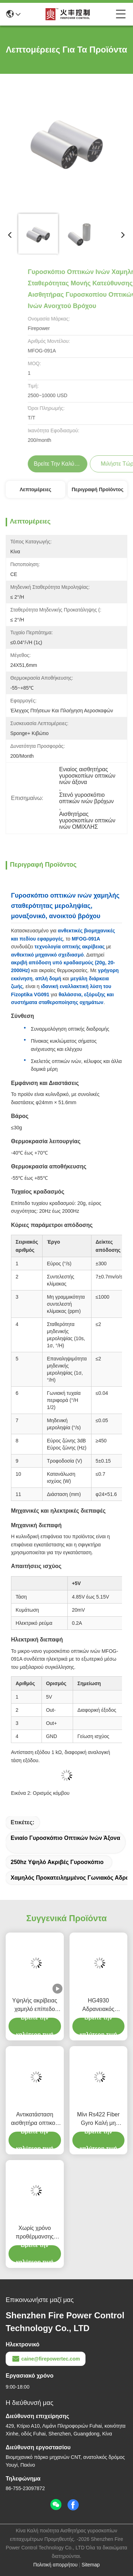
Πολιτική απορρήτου (55, 2564)
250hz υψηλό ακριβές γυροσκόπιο (57, 1862)
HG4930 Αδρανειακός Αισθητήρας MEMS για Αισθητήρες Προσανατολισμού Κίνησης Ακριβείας (98, 2005)
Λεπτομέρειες (35, 489)
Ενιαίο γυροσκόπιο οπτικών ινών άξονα (65, 1838)
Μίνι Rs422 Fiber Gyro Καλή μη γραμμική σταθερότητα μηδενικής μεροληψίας (98, 2119)
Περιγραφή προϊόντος (97, 489)
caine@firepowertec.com (45, 2359)
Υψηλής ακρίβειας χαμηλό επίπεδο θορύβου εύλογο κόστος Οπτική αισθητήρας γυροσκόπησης (34, 2005)
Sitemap (91, 2564)
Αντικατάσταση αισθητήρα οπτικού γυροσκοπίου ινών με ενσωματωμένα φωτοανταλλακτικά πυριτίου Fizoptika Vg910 (35, 2119)
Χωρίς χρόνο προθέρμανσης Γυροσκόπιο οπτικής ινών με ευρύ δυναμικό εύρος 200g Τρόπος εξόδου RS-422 (34, 2233)
